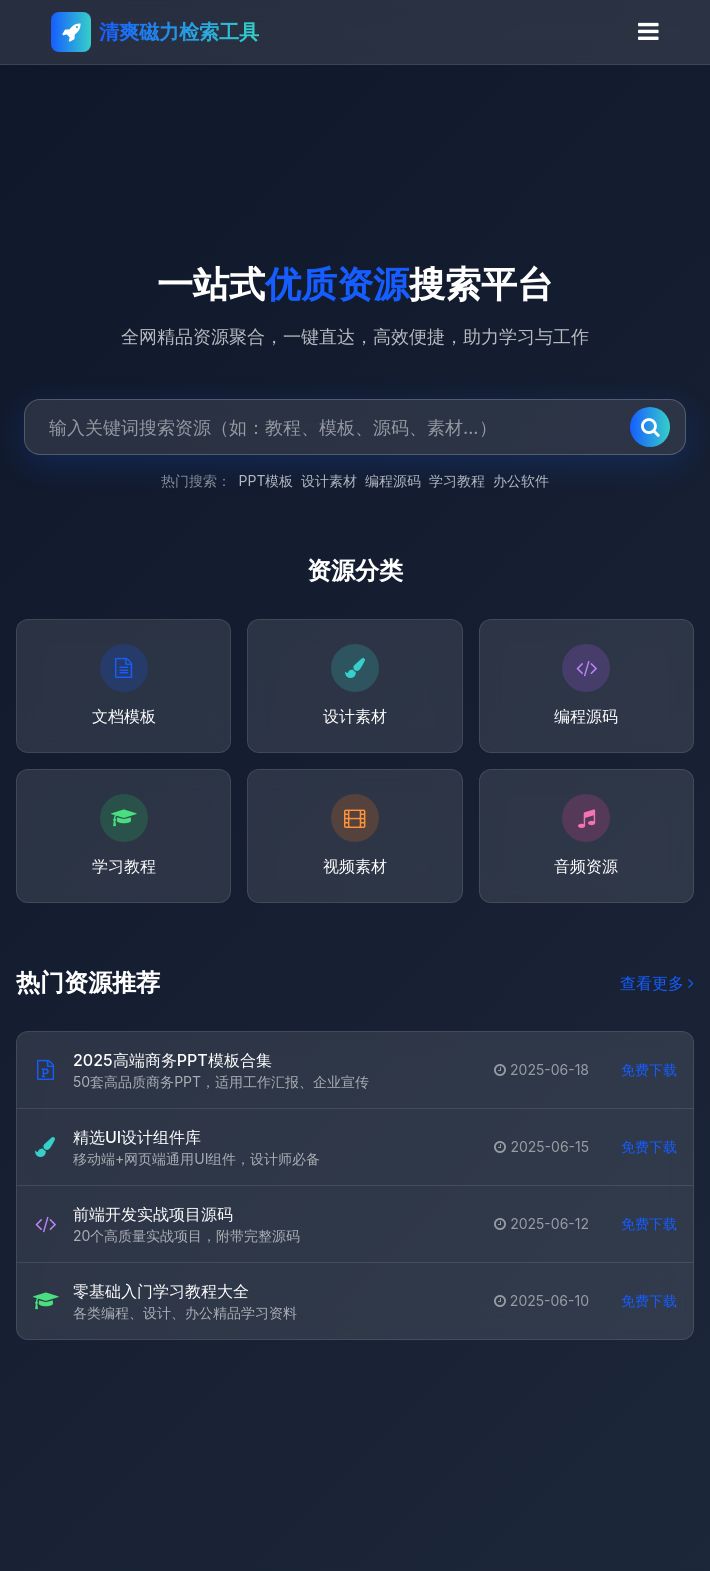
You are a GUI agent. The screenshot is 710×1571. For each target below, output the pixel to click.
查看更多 (657, 983)
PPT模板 (266, 480)
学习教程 (457, 480)
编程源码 (393, 480)
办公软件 (521, 480)
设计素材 (329, 480)
